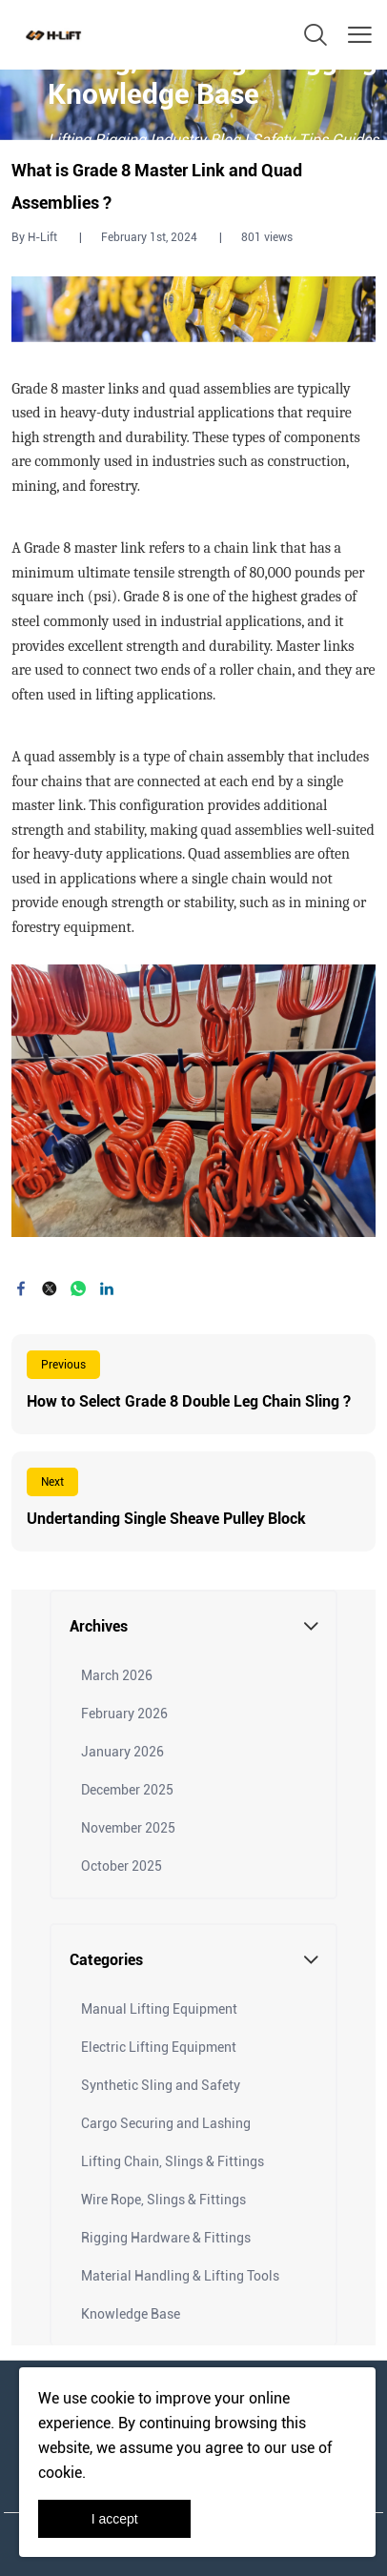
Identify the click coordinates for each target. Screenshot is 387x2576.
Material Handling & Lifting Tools (180, 2275)
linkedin (106, 1288)
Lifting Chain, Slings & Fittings (172, 2161)
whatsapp (78, 1288)
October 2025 (121, 1866)
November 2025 (128, 1828)
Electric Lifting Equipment (158, 2047)
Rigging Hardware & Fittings (166, 2237)
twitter (49, 1288)
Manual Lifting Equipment (159, 2009)
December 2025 (127, 1789)
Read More (193, 1384)
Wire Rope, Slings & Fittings (163, 2199)
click (193, 105)
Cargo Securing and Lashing (166, 2123)
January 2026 (122, 1751)
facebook (21, 1288)
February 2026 (124, 1713)
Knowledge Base (130, 2314)
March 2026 (117, 1675)
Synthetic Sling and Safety (160, 2085)
